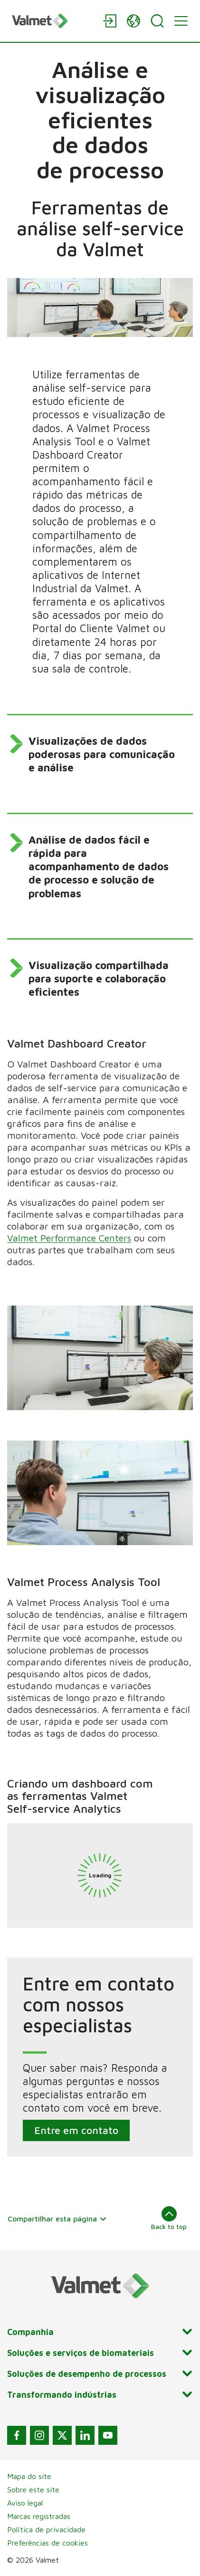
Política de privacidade (46, 2529)
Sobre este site (33, 2489)
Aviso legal (25, 2503)
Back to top (169, 2218)
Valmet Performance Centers (69, 1237)
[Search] (157, 21)
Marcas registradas (38, 2516)
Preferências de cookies (47, 2542)
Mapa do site (29, 2476)
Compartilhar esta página (57, 2218)
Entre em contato (76, 2130)
